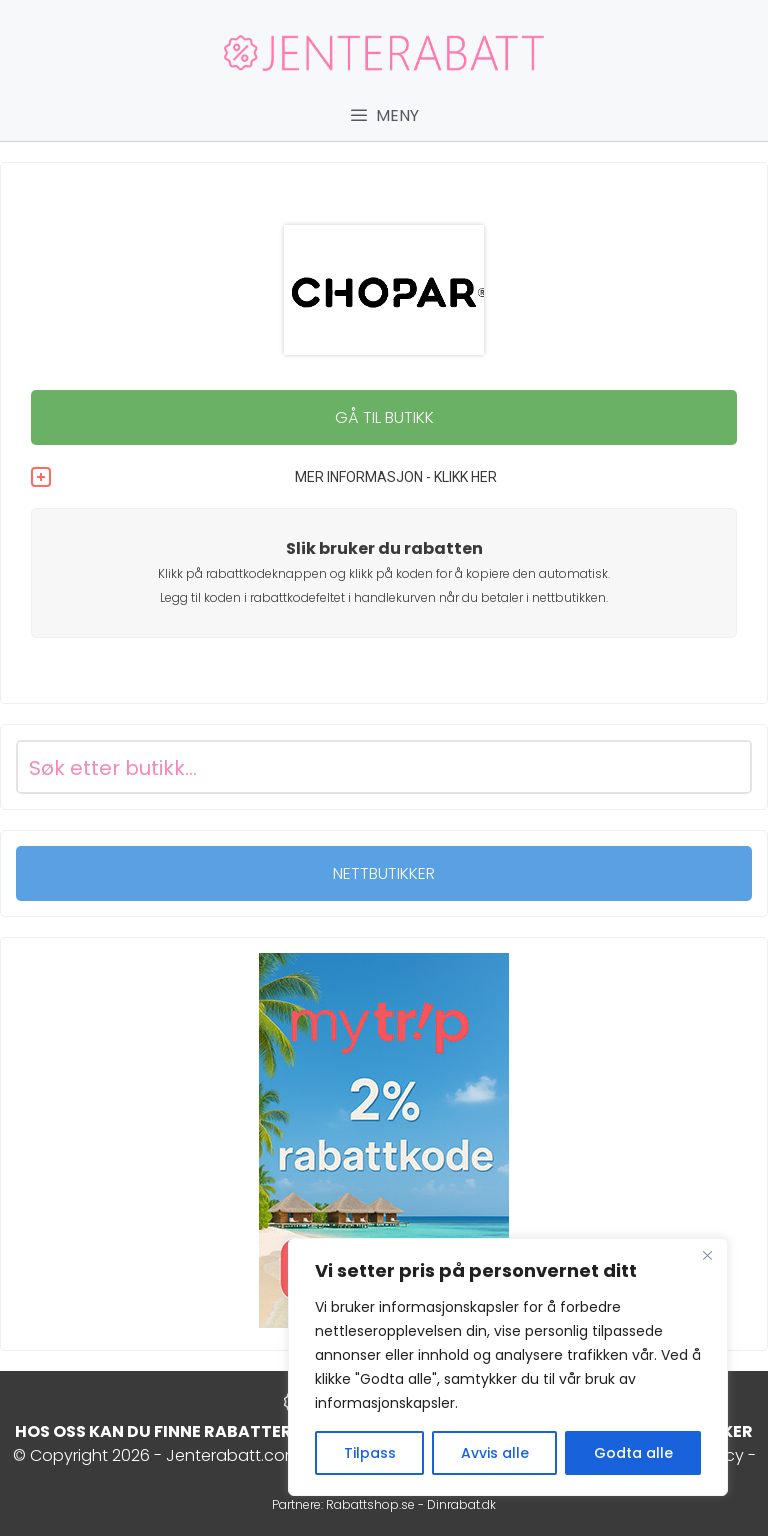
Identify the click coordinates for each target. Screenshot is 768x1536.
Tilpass (370, 1453)
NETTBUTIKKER (384, 873)
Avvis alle (495, 1453)
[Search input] (360, 767)
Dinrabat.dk (461, 1504)
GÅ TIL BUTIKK (384, 417)
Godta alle (633, 1453)
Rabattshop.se (370, 1504)
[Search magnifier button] (725, 767)
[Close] (707, 1255)
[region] (508, 1367)
